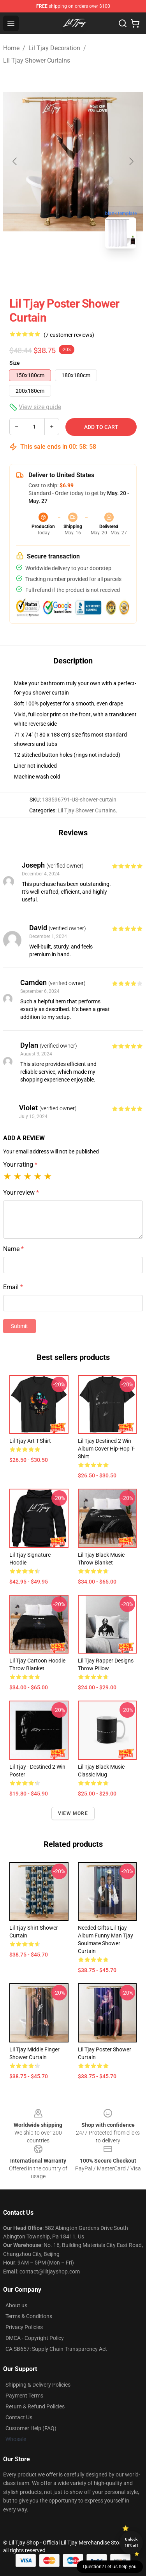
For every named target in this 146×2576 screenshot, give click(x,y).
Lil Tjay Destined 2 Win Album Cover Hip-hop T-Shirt (106, 1449)
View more (73, 1813)
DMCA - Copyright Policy (34, 2338)
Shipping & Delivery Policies (37, 2385)
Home (11, 48)
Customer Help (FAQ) (30, 2428)
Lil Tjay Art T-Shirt (30, 1441)
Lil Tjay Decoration (54, 48)
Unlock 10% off (131, 2542)
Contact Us (18, 2417)
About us (16, 2305)
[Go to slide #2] (93, 272)
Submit (19, 1326)
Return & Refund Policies (35, 2406)
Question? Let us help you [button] (110, 2566)
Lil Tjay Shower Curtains (36, 60)
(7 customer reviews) (69, 335)
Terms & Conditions (28, 2316)
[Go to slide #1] (53, 272)
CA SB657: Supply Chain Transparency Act (56, 2349)
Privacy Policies (24, 2327)
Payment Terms (24, 2395)
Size (14, 363)
